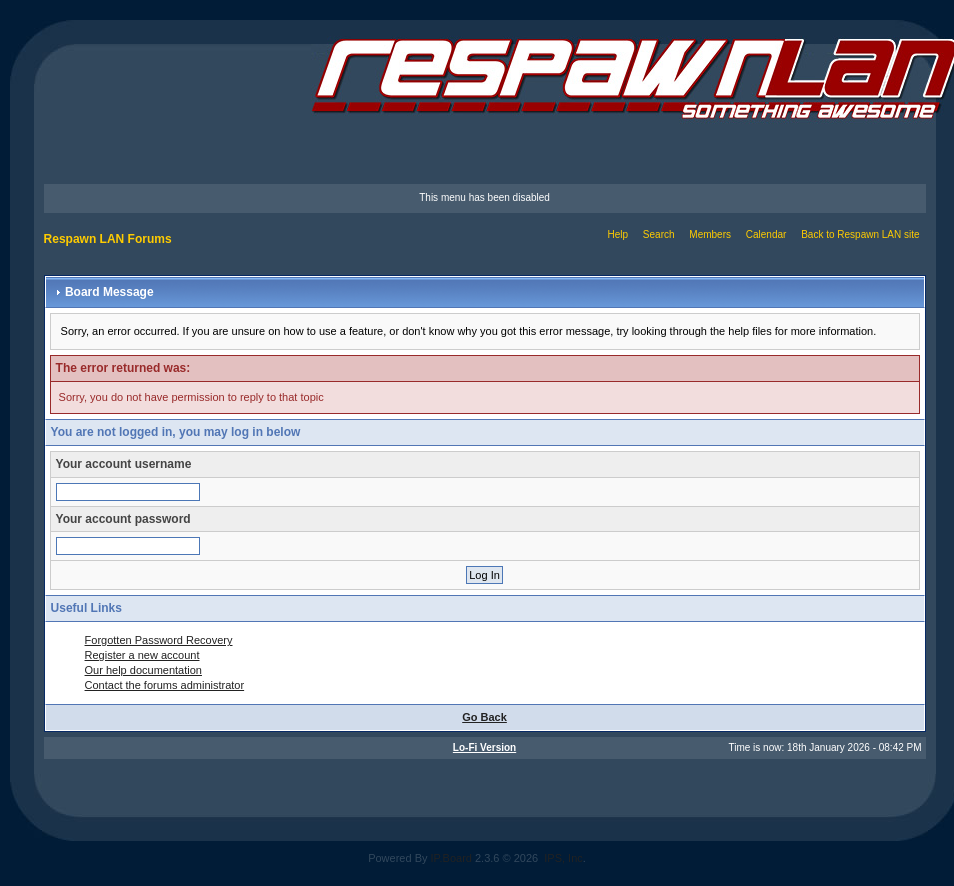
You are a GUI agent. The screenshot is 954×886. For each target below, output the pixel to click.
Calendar (766, 234)
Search (659, 234)
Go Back (484, 717)
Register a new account (142, 655)
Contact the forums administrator (165, 685)
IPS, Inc (563, 858)
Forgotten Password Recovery (159, 640)
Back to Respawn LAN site (860, 234)
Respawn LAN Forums (108, 239)
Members (710, 234)
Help (617, 234)
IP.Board (451, 858)
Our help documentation (143, 670)
